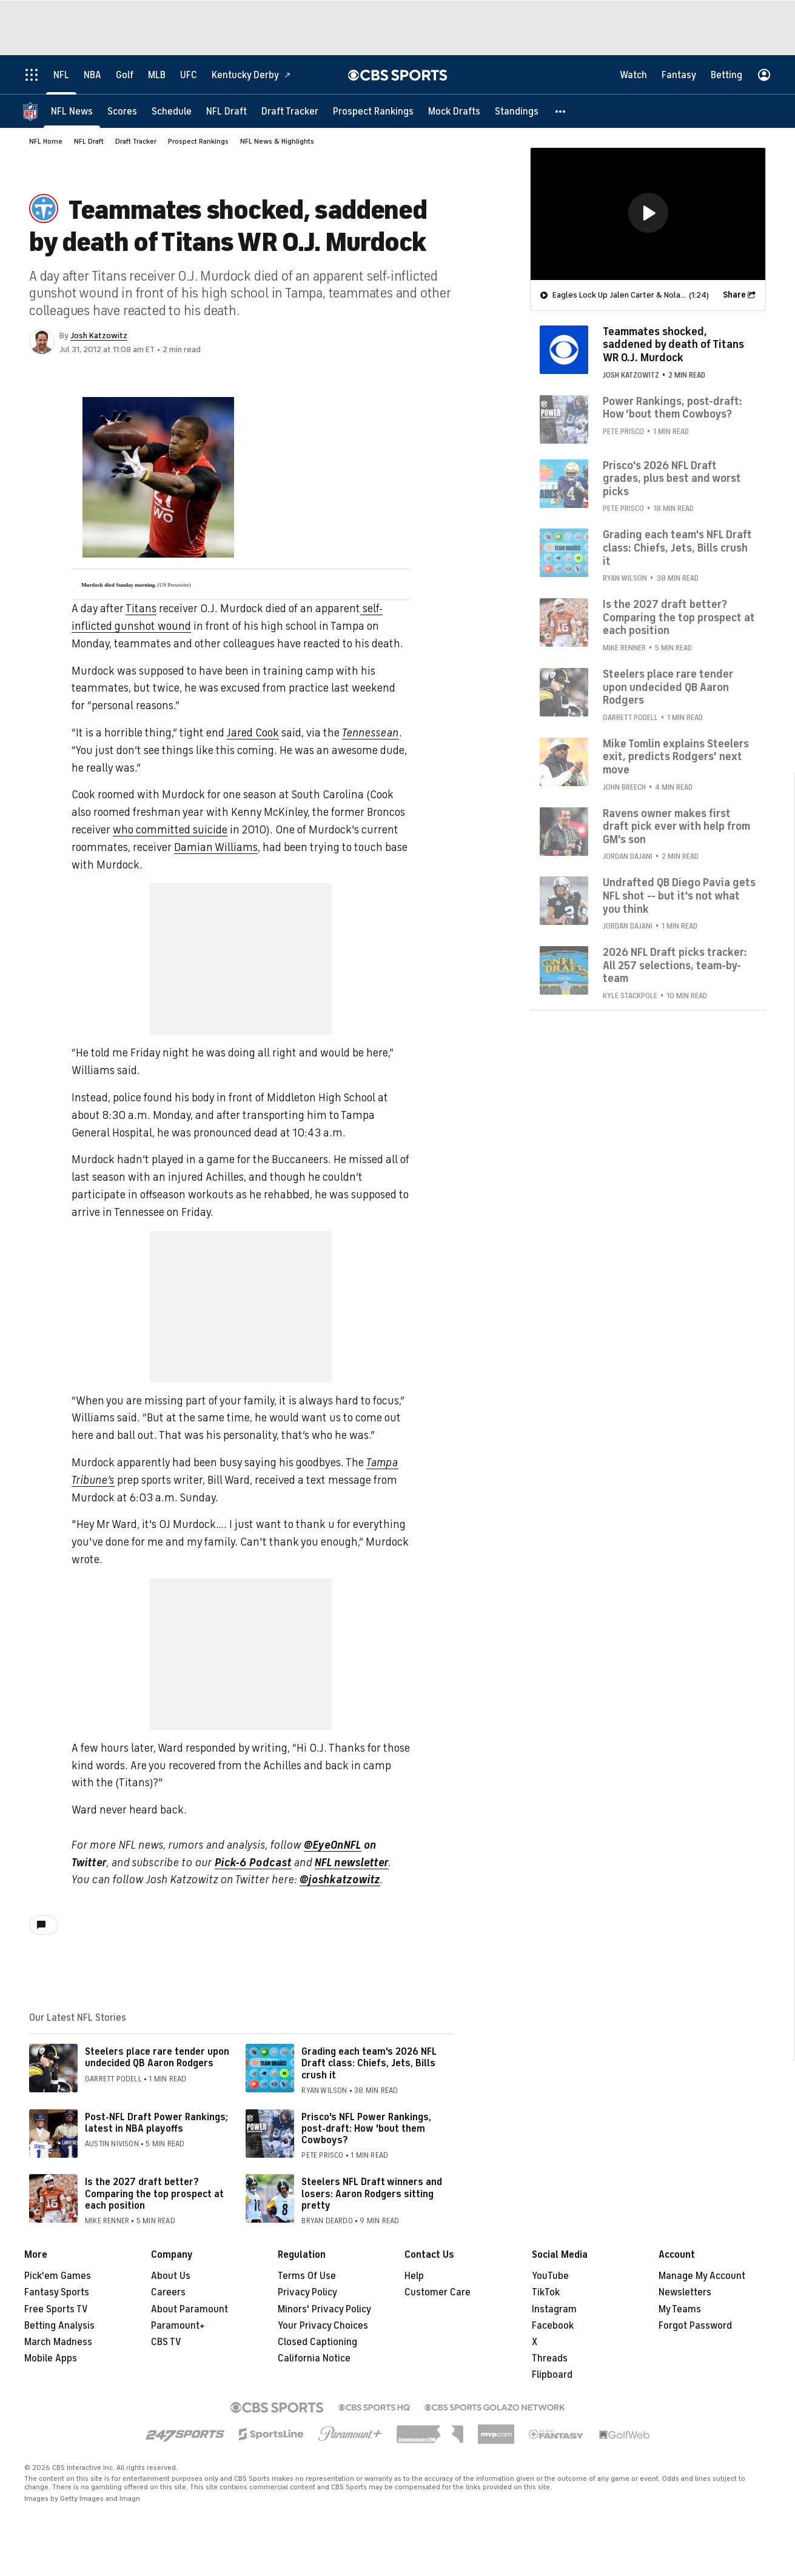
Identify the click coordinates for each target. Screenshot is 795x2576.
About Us (170, 2276)
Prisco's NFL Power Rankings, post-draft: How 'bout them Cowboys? (366, 2128)
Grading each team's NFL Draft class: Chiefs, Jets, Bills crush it (677, 547)
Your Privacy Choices (323, 2326)
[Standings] (517, 110)
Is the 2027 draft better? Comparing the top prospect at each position (154, 2193)
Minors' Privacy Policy (324, 2309)
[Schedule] (171, 110)
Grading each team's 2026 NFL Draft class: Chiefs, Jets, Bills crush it (369, 2063)
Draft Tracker (135, 141)
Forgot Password (695, 2326)
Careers (168, 2292)
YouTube (550, 2276)
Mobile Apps (50, 2358)
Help (414, 2276)
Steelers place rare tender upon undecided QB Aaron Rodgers (157, 2057)
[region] (648, 213)
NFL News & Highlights (277, 141)
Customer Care (437, 2292)
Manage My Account (702, 2276)
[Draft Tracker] (290, 110)
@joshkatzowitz (340, 1879)
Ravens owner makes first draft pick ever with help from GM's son (676, 826)
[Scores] (122, 110)
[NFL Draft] (226, 110)
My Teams (680, 2309)
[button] (561, 110)
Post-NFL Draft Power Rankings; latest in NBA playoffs (156, 2123)
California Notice (314, 2358)
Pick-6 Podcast (253, 1862)
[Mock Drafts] (454, 110)
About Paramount (189, 2309)
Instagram (554, 2309)
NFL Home (45, 141)
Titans (141, 608)
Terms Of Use (307, 2276)
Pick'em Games (57, 2276)
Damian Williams (216, 847)
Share (734, 294)
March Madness (58, 2342)
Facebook (553, 2326)
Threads (550, 2358)
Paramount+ (178, 2326)
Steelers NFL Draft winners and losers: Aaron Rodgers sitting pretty (371, 2193)
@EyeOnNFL (332, 1845)
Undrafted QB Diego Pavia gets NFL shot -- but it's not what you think (679, 895)
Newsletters (685, 2292)
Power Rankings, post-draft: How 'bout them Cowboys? (672, 407)
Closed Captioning (317, 2342)
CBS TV (166, 2342)
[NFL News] (72, 110)
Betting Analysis (59, 2326)
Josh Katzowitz (98, 335)
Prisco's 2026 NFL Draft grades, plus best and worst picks (672, 478)
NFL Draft (89, 141)
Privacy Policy (307, 2292)
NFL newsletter (352, 1862)
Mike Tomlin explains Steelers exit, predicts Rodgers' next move (676, 756)
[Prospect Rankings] (373, 110)
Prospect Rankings (198, 141)
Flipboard (552, 2375)
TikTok (546, 2292)
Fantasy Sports (56, 2292)
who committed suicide (170, 829)
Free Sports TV (56, 2309)
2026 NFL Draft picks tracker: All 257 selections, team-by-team (675, 964)
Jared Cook (253, 732)
